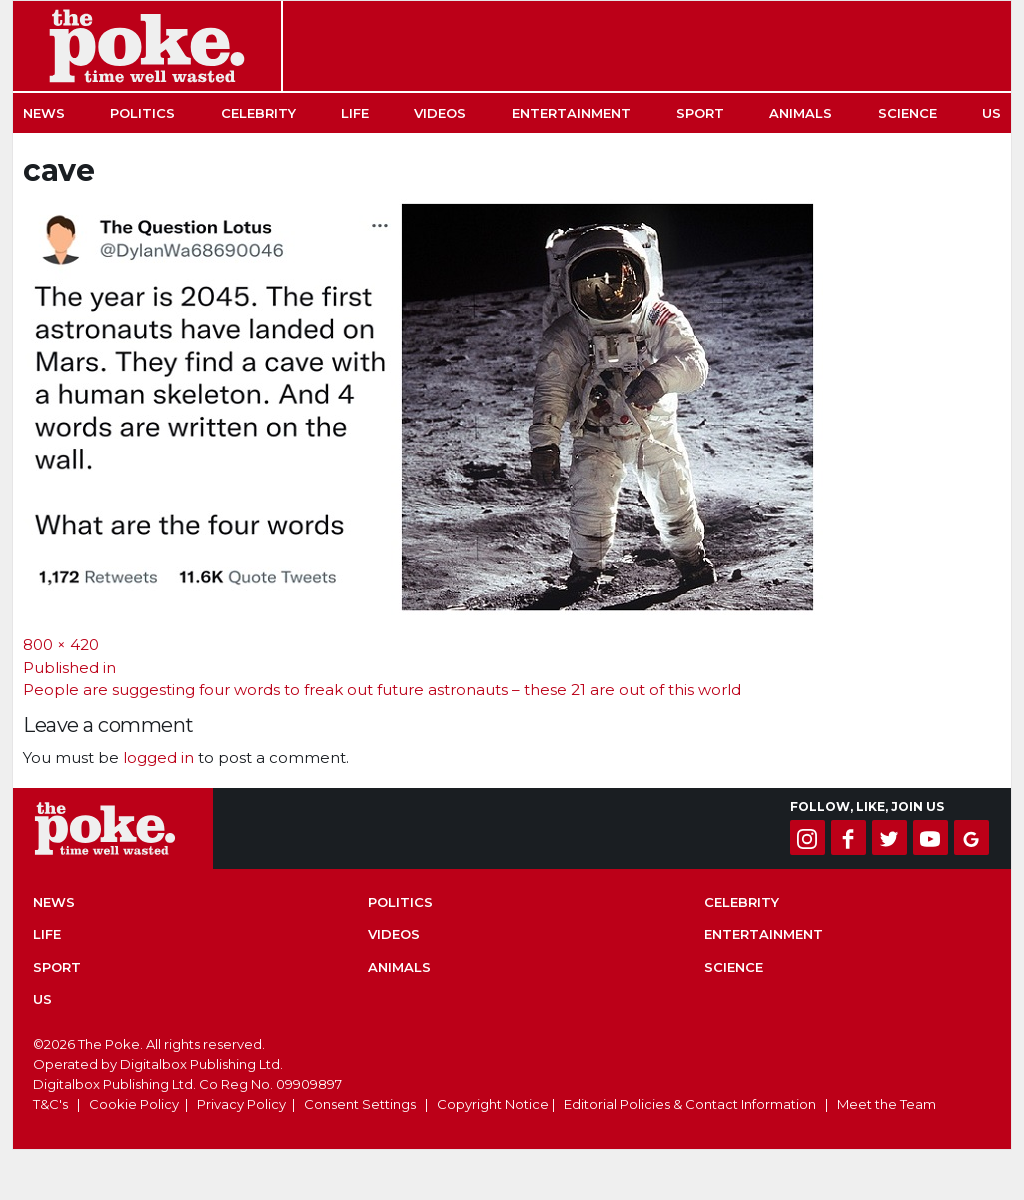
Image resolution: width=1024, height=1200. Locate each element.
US (991, 113)
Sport (700, 113)
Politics (142, 113)
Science (907, 113)
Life (355, 113)
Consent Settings (360, 1104)
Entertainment (571, 113)
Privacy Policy (241, 1104)
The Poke (147, 46)
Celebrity (258, 113)
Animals (800, 113)
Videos (440, 113)
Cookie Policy (134, 1104)
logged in (158, 757)
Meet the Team (886, 1104)
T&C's (50, 1104)
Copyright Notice (493, 1104)
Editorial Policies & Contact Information (690, 1104)
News (44, 113)
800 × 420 (61, 644)
